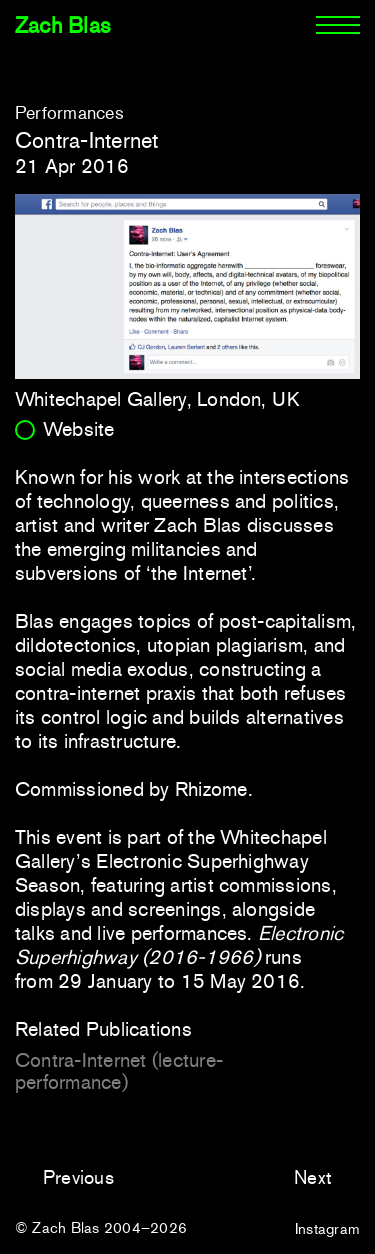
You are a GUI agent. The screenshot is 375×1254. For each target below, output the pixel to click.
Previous (78, 1177)
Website (79, 429)
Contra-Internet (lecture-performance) (119, 1071)
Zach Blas (63, 25)
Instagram (327, 1229)
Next (313, 1177)
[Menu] (338, 26)
